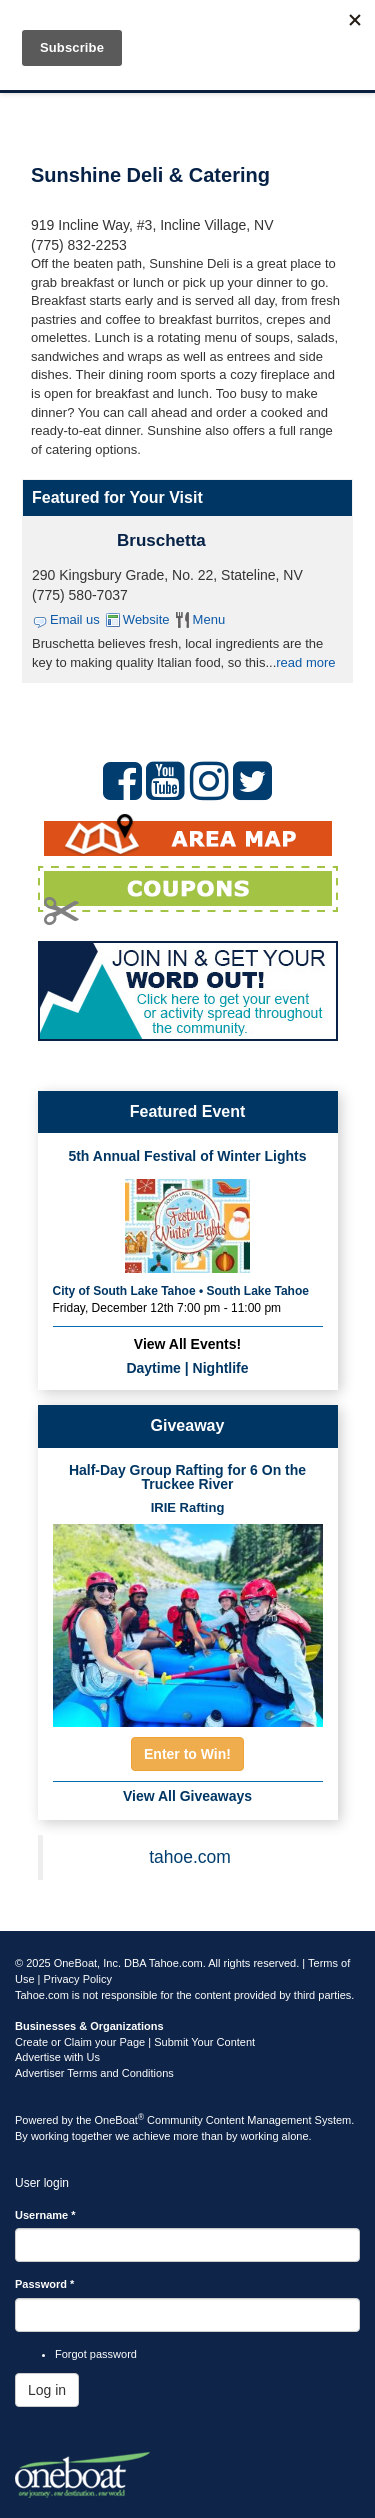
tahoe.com (190, 1857)
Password (44, 2284)
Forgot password (96, 2354)
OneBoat (120, 2120)
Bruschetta (161, 540)
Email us (75, 619)
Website (146, 619)
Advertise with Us (57, 2057)
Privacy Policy (78, 1979)
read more (305, 662)
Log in (47, 2390)
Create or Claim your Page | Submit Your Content (135, 2042)
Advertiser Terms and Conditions (94, 2073)
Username (45, 2215)
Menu (209, 619)
